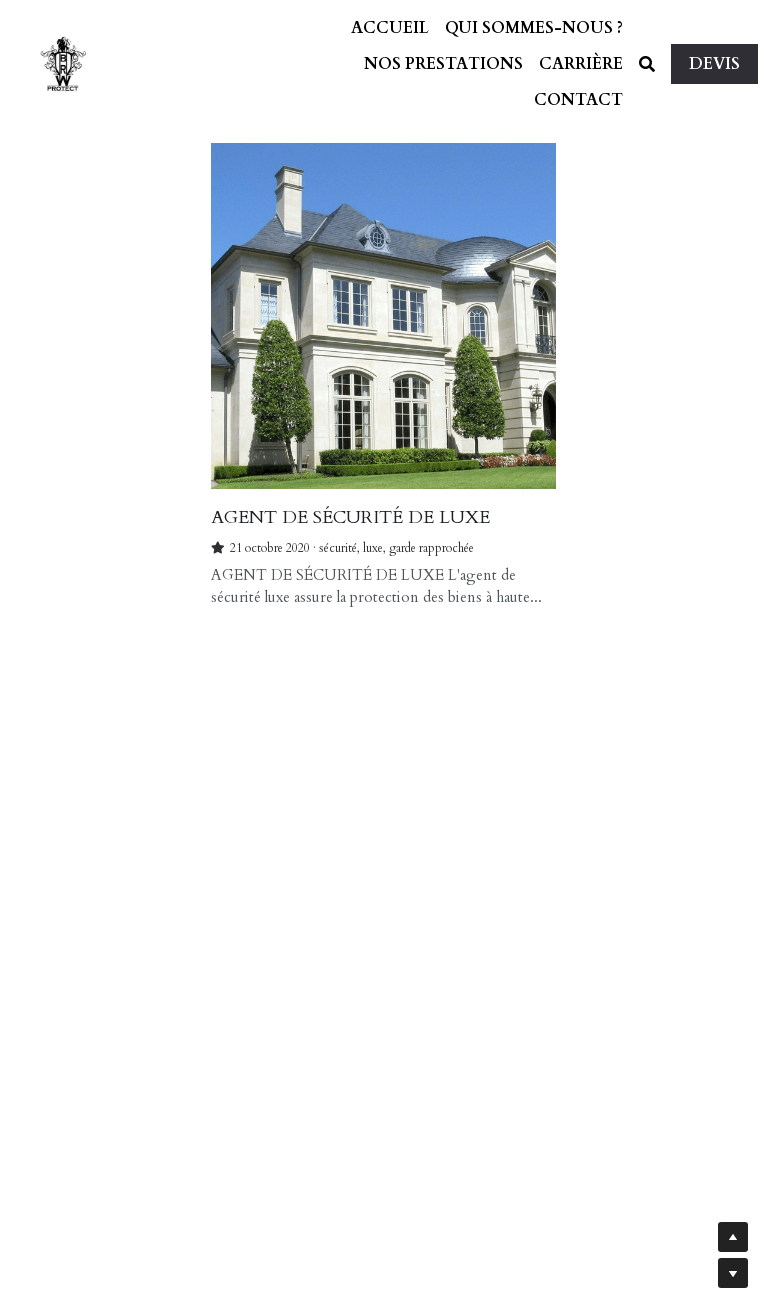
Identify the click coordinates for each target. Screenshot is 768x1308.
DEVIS (714, 64)
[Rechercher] (647, 64)
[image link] (63, 62)
